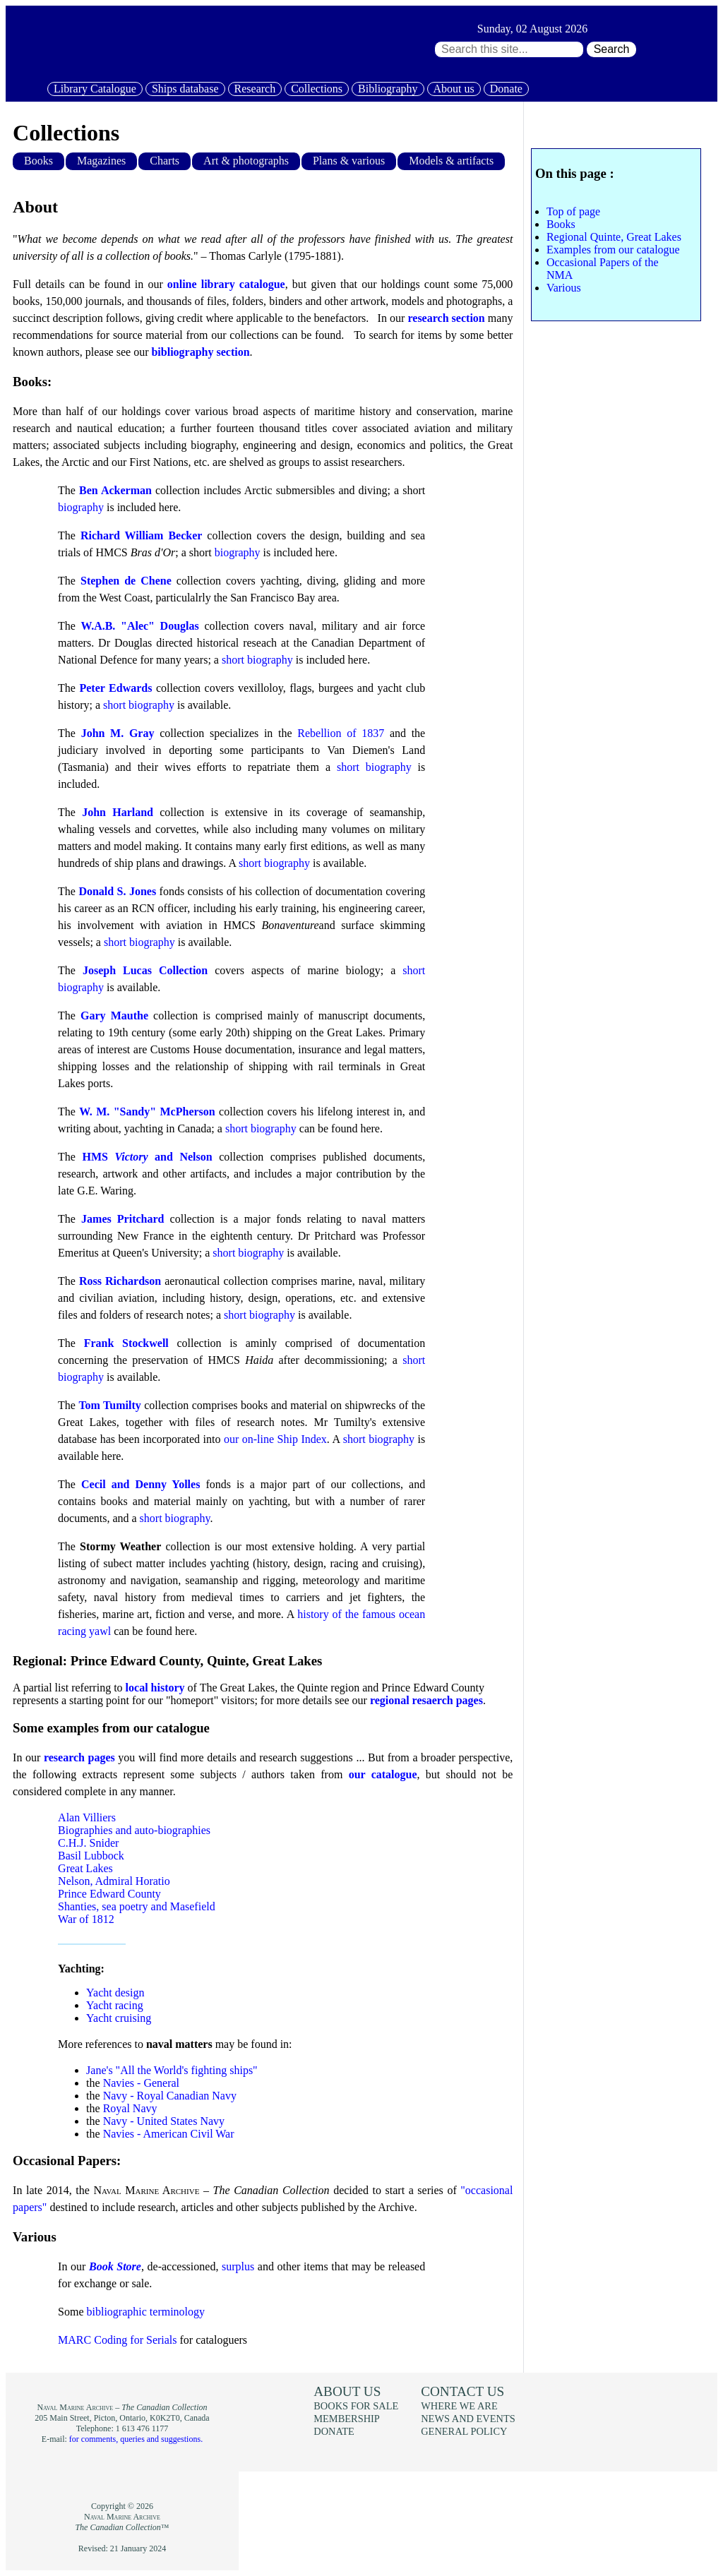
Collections (316, 89)
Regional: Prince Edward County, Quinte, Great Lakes (167, 1660)
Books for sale (355, 2406)
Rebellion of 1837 (340, 733)
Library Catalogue (95, 89)
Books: (32, 381)
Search (612, 49)
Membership (346, 2418)
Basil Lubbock (91, 1856)
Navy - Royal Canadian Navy (170, 2096)
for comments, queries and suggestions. (136, 2439)
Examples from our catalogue (613, 250)
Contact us (462, 2391)
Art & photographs (246, 161)
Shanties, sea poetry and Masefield (136, 1906)
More (70, 2044)
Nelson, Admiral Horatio (114, 1881)
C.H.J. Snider (88, 1843)
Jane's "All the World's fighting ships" (172, 2070)
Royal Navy (130, 2108)
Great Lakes (85, 1868)
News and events (468, 2418)
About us (454, 89)
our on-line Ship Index (275, 1439)
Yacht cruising (118, 2018)
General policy (464, 2431)
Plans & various (349, 161)
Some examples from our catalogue (111, 1727)
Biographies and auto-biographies (134, 1830)
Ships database (185, 89)
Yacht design (115, 1993)
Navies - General (141, 2083)
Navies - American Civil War (168, 2134)
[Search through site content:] (509, 49)
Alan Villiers (87, 1817)
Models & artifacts (451, 161)
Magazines (101, 161)
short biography (257, 660)
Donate (506, 89)
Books (38, 161)
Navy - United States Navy (164, 2121)
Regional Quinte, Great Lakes (613, 237)
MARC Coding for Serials (117, 2340)
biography (81, 507)
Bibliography (387, 89)
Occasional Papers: (67, 2160)
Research (255, 89)
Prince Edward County (109, 1894)
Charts (164, 161)
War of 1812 (86, 1919)
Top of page (573, 211)
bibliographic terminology (146, 2312)
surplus (238, 2266)
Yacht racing (114, 2005)
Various (34, 2236)
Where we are (459, 2406)
